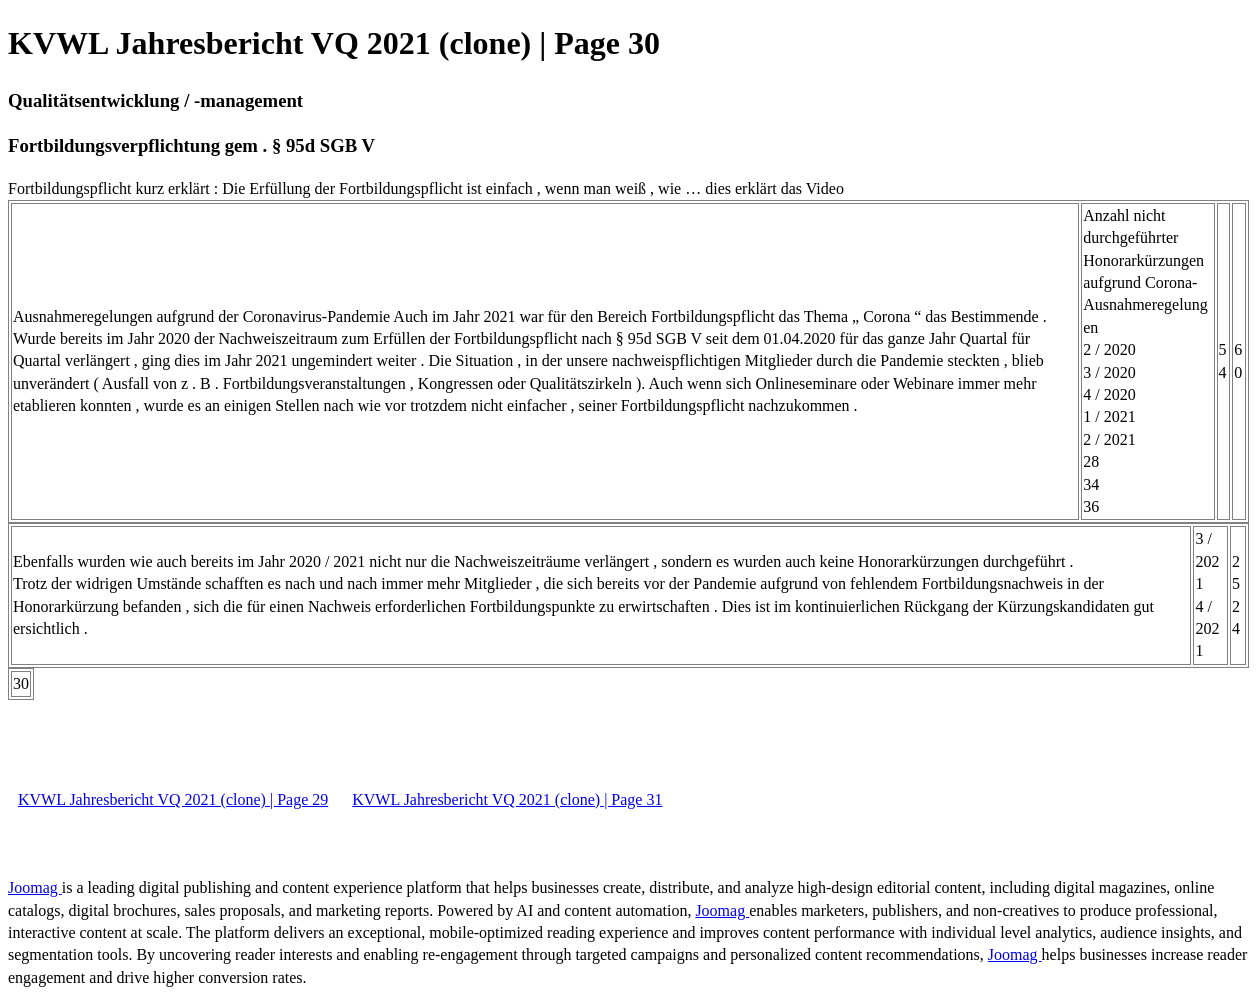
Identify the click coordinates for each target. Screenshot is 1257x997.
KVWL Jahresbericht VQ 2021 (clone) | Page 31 (507, 799)
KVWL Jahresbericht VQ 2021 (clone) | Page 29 (173, 799)
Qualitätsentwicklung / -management (155, 100)
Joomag (35, 887)
